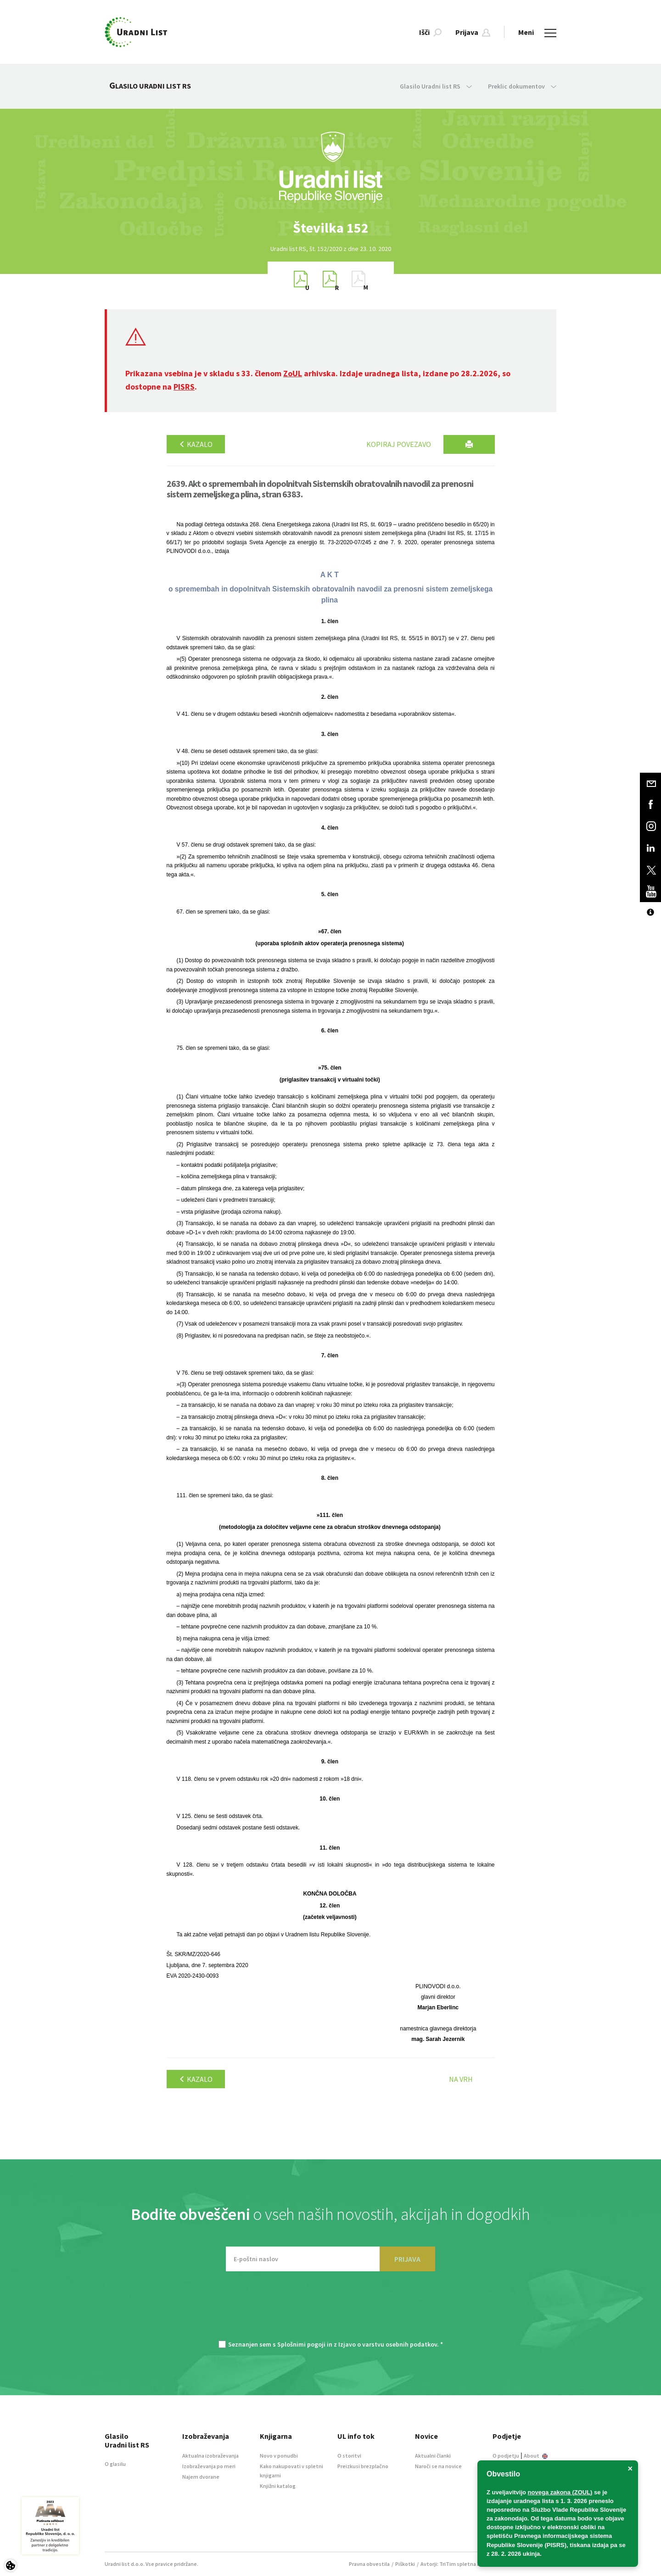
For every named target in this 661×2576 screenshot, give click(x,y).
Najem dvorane (200, 2476)
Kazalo (196, 444)
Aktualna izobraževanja (210, 2455)
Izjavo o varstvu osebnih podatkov (387, 2344)
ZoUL (292, 373)
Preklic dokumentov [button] (522, 86)
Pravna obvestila (369, 2563)
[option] (330, 228)
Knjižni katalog (278, 2485)
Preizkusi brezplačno (362, 2466)
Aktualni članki (433, 2455)
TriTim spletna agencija (468, 2563)
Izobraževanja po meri (208, 2466)
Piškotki (405, 2563)
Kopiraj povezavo (398, 444)
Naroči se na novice (438, 2466)
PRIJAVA (407, 2259)
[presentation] (330, 2310)
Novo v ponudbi (279, 2455)
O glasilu (115, 2463)
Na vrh (461, 2079)
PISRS (184, 386)
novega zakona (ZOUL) (560, 2492)
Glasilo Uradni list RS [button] (436, 86)
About (536, 2455)
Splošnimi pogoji (301, 2344)
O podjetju (506, 2455)
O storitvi (349, 2455)
